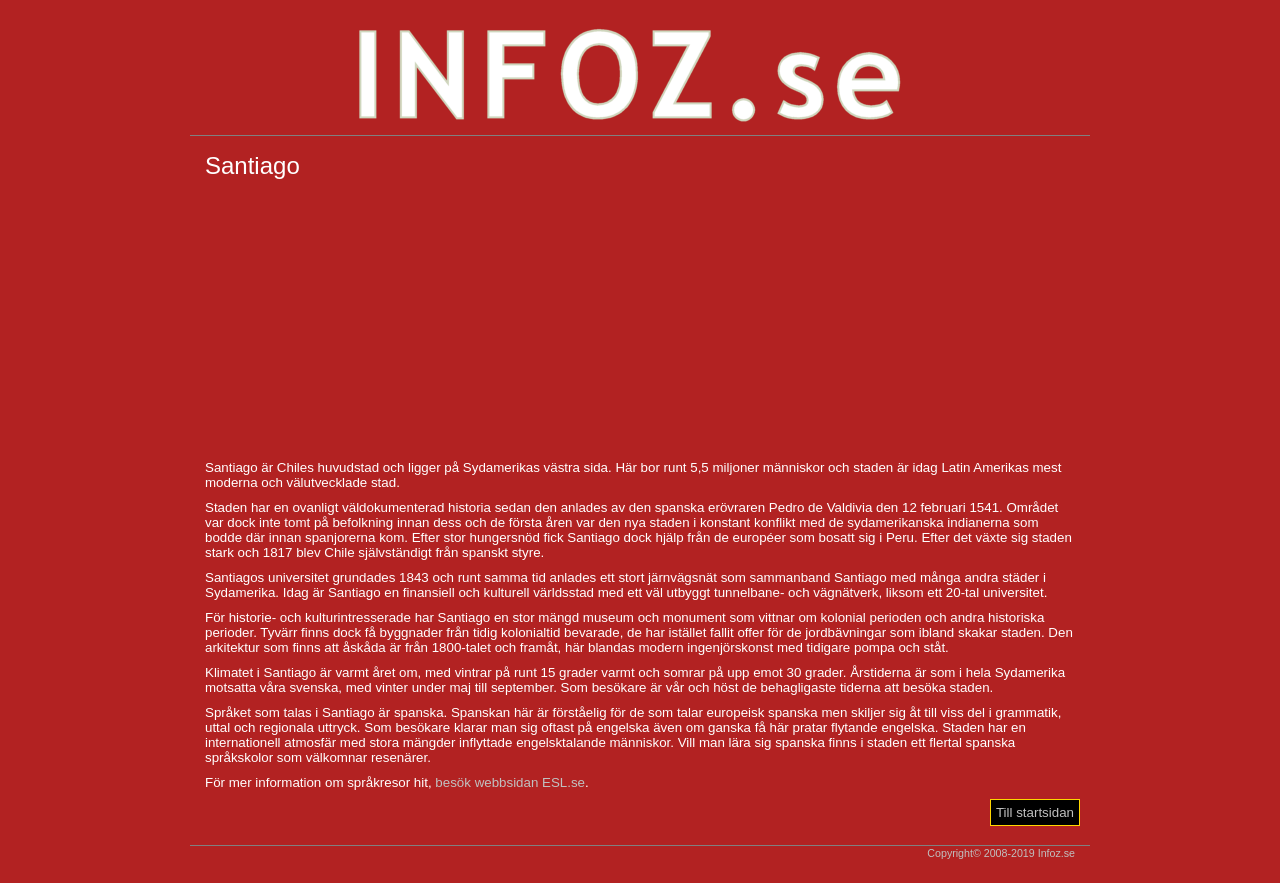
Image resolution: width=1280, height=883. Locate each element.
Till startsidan (1035, 812)
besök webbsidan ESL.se (510, 782)
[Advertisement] (640, 320)
